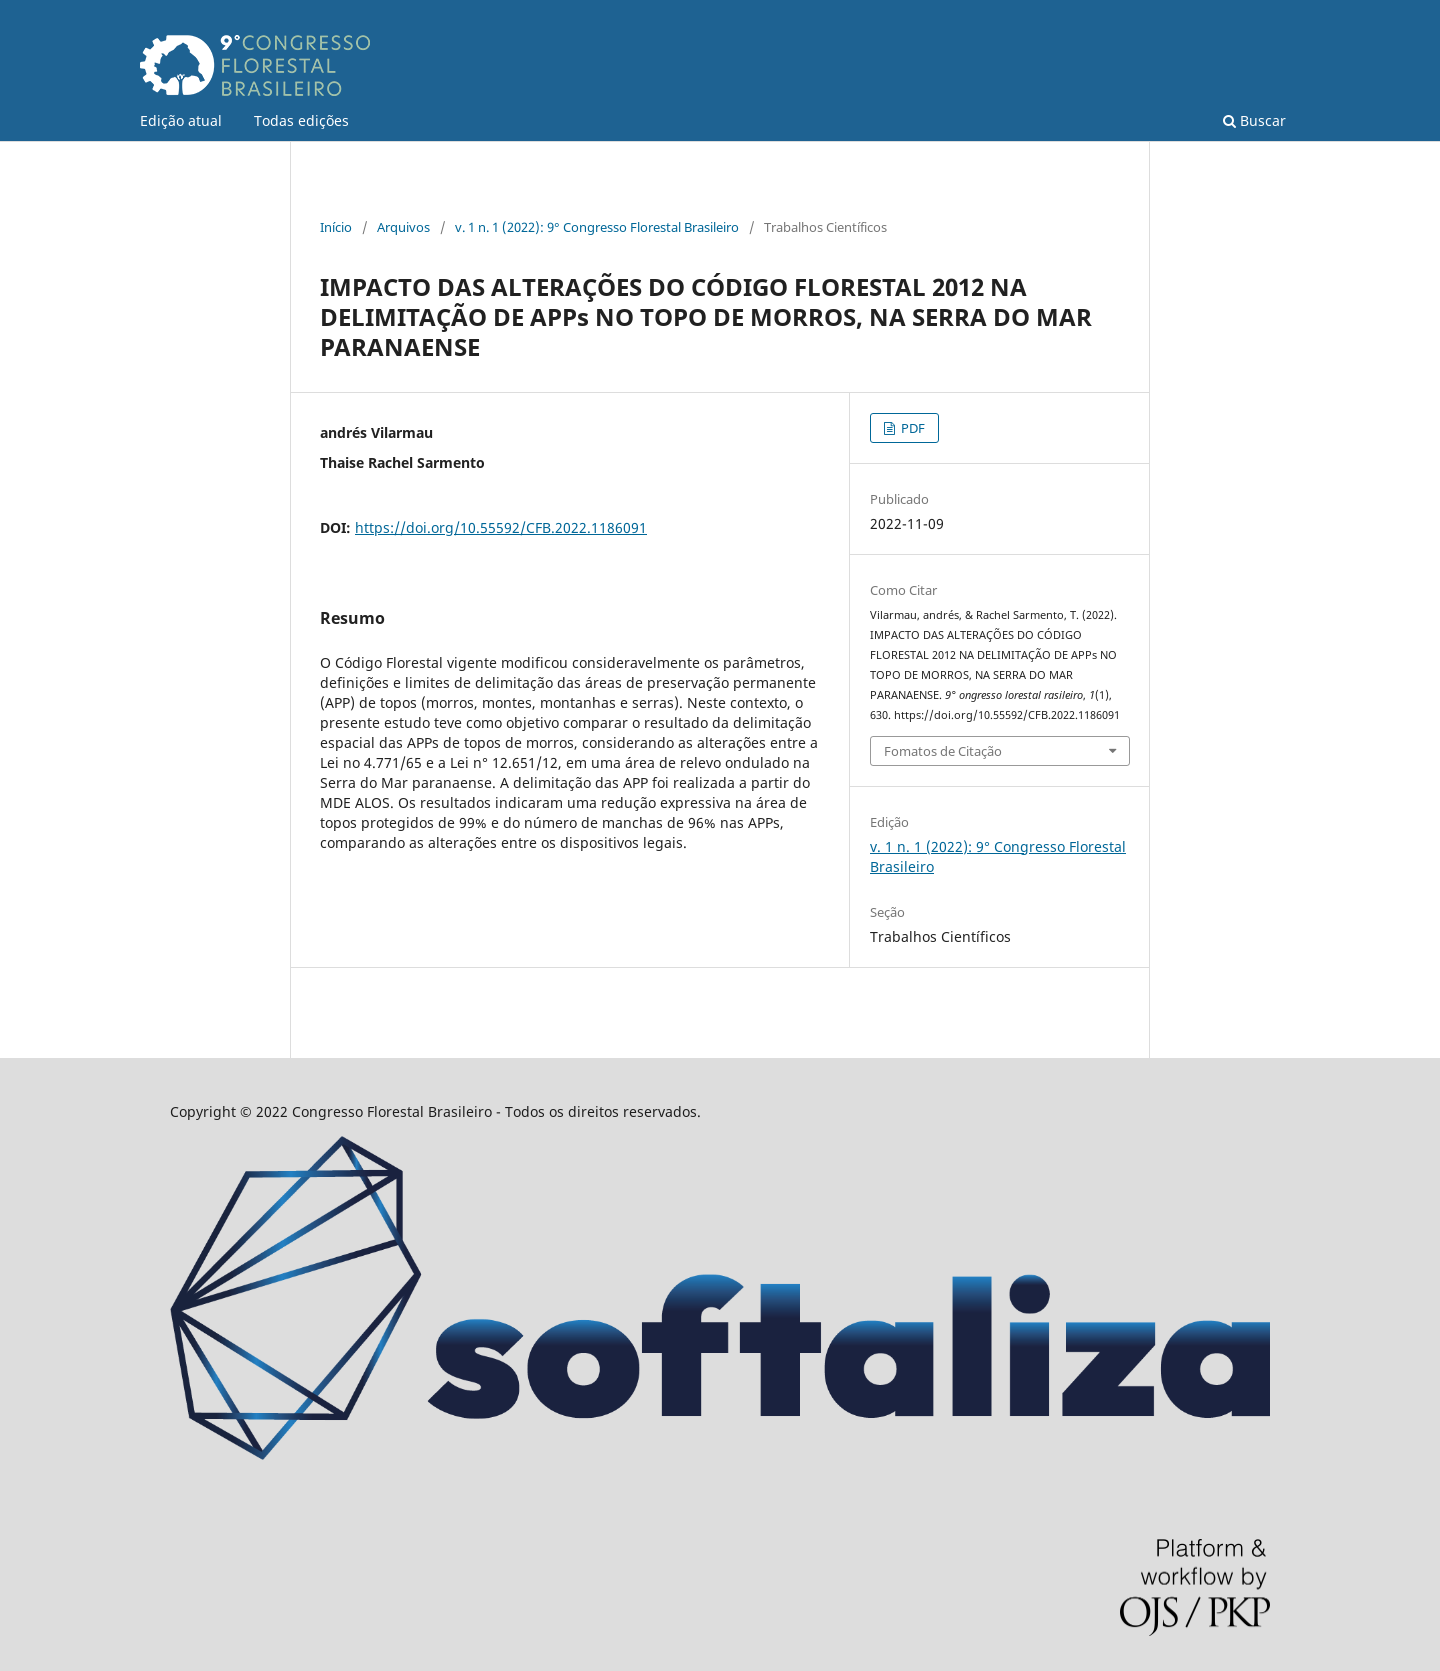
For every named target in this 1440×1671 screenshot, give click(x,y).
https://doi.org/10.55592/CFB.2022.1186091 (501, 527)
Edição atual (181, 120)
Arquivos (403, 227)
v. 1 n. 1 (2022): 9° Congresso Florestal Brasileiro (597, 227)
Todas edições (301, 120)
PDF (911, 428)
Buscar (1254, 120)
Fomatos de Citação (943, 751)
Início (336, 227)
